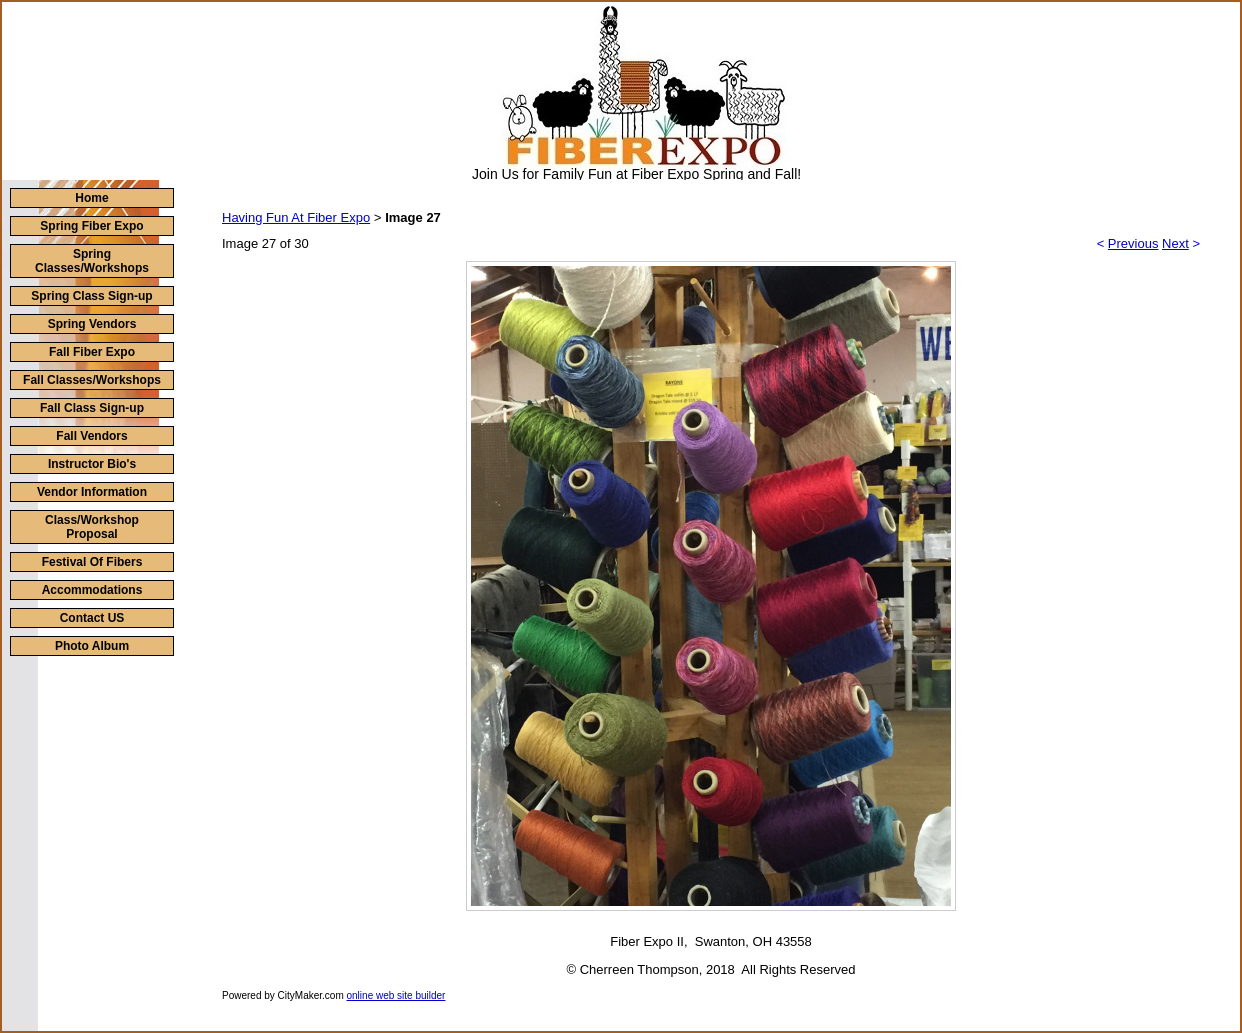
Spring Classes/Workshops (92, 261)
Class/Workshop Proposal (92, 527)
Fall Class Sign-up (92, 408)
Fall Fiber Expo (92, 352)
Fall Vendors (91, 436)
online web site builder (396, 995)
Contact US (92, 618)
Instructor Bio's (92, 464)
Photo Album (92, 646)
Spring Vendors (92, 324)
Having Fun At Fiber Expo (296, 217)
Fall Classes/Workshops (92, 380)
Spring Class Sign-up (91, 296)
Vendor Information (92, 492)
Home (91, 198)
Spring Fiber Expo (91, 226)
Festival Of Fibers (92, 562)
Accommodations (92, 590)
